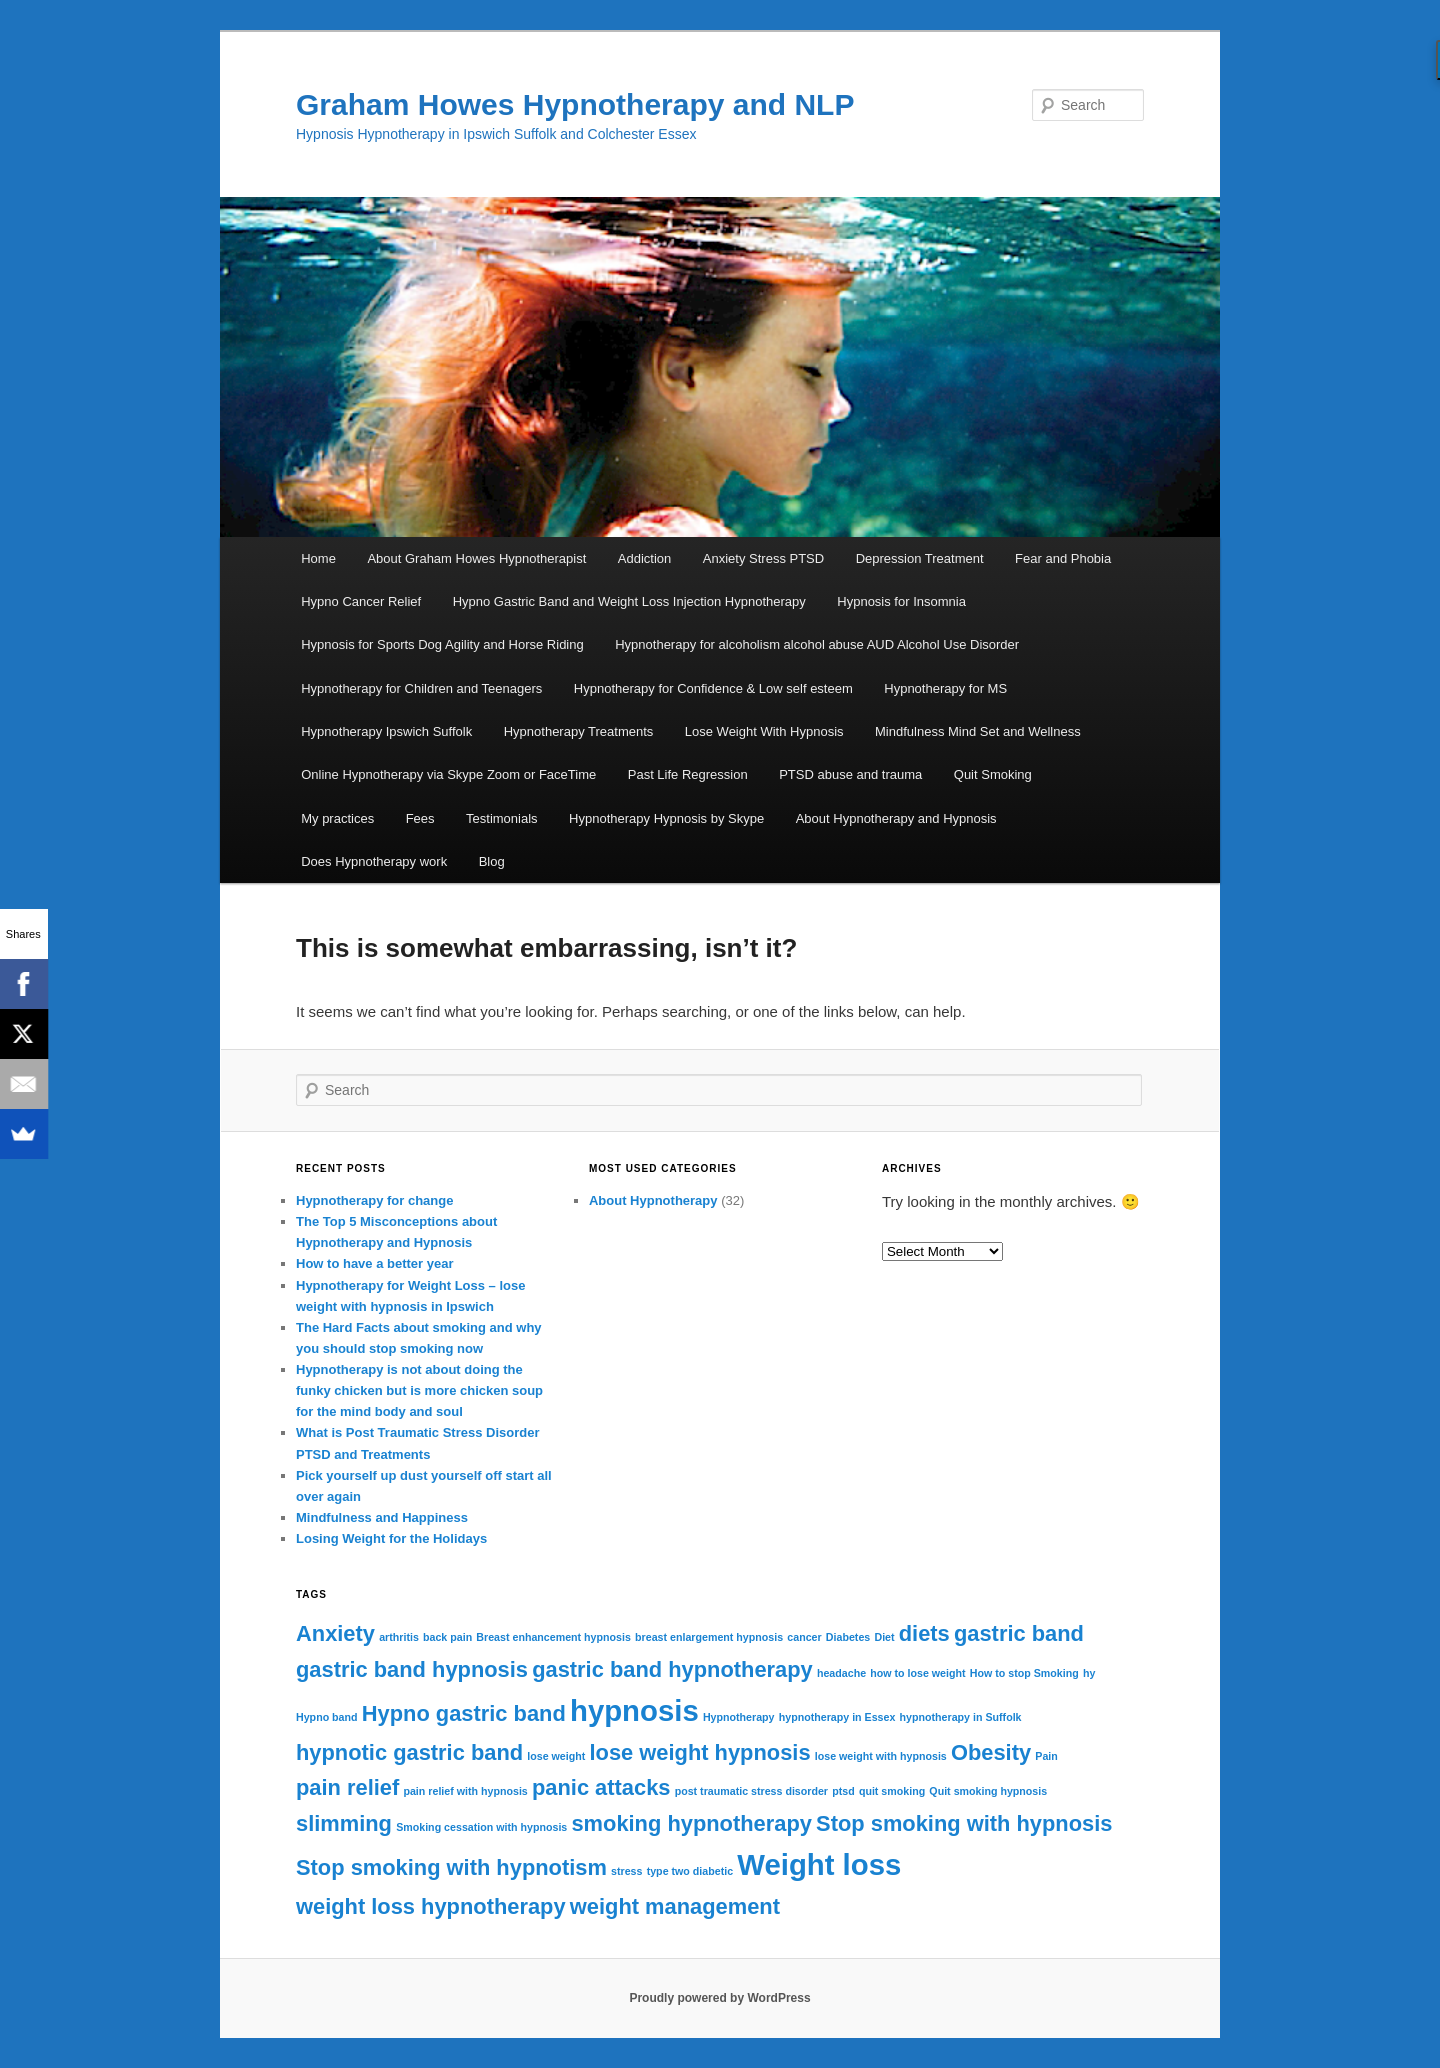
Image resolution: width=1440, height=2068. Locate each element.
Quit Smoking (993, 774)
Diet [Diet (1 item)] (884, 1637)
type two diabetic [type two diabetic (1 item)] (690, 1871)
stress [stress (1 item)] (626, 1871)
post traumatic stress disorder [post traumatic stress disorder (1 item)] (751, 1791)
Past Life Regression (688, 774)
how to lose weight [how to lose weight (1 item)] (917, 1673)
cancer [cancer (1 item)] (804, 1637)
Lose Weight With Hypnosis (764, 731)
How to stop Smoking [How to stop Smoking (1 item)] (1024, 1673)
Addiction (644, 558)
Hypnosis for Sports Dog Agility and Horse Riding (442, 644)
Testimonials (502, 818)
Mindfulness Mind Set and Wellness (978, 731)
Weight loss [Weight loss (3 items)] (819, 1864)
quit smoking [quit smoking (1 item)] (892, 1791)
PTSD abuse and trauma (850, 774)
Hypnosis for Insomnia (901, 601)
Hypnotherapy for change (374, 1200)
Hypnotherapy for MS (945, 688)
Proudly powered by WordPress (719, 1998)
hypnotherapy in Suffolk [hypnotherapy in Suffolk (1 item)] (961, 1717)
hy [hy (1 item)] (1089, 1673)
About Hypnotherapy (653, 1200)
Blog (492, 861)
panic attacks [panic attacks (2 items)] (601, 1787)
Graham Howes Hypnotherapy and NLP (575, 104)
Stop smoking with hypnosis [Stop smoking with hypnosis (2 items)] (964, 1823)
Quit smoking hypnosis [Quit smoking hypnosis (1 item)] (988, 1791)
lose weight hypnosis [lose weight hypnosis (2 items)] (700, 1752)
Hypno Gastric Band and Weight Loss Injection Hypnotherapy (629, 601)
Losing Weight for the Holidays (391, 1538)
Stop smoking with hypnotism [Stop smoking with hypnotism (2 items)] (451, 1867)
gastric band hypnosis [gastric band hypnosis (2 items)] (412, 1669)
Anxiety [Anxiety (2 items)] (335, 1633)
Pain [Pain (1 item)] (1046, 1756)
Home (318, 558)
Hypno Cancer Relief (361, 601)
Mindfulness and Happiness (382, 1517)
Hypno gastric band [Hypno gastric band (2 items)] (464, 1713)
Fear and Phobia (1063, 558)
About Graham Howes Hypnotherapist (476, 558)
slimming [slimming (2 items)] (344, 1823)
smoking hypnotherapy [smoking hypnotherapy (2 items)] (691, 1823)
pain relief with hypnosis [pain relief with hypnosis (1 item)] (465, 1791)
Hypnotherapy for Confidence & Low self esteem (713, 688)
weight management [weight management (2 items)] (675, 1906)
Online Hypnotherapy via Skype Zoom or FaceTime (448, 774)
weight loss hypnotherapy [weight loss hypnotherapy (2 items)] (431, 1906)
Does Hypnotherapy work (374, 861)
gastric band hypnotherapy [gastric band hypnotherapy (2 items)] (672, 1669)
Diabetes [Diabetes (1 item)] (848, 1637)
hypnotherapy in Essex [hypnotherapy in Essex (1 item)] (837, 1717)
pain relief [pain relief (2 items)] (347, 1787)
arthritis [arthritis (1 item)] (399, 1637)
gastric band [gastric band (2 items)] (1019, 1633)
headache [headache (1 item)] (841, 1673)
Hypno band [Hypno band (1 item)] (327, 1717)
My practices (337, 818)
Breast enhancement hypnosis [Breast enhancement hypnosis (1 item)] (553, 1637)
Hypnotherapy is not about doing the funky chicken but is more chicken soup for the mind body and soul (419, 1390)
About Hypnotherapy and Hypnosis (896, 818)
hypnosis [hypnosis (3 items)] (634, 1710)
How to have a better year (375, 1263)
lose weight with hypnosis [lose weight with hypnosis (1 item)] (881, 1756)
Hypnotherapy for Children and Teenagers (421, 688)
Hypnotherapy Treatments (579, 731)
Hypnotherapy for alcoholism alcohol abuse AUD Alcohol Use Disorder (817, 644)
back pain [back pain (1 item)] (447, 1637)
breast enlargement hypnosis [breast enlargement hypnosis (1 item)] (709, 1637)
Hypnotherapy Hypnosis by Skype (666, 818)
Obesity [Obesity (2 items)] (991, 1752)
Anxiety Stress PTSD (763, 558)
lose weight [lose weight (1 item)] (556, 1756)
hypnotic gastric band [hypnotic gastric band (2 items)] (409, 1752)
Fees (420, 818)
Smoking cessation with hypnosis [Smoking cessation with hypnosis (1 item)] (481, 1827)
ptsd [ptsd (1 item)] (843, 1791)
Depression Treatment (920, 558)
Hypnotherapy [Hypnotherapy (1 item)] (739, 1717)
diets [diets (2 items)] (924, 1633)
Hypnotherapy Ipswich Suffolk (386, 731)
